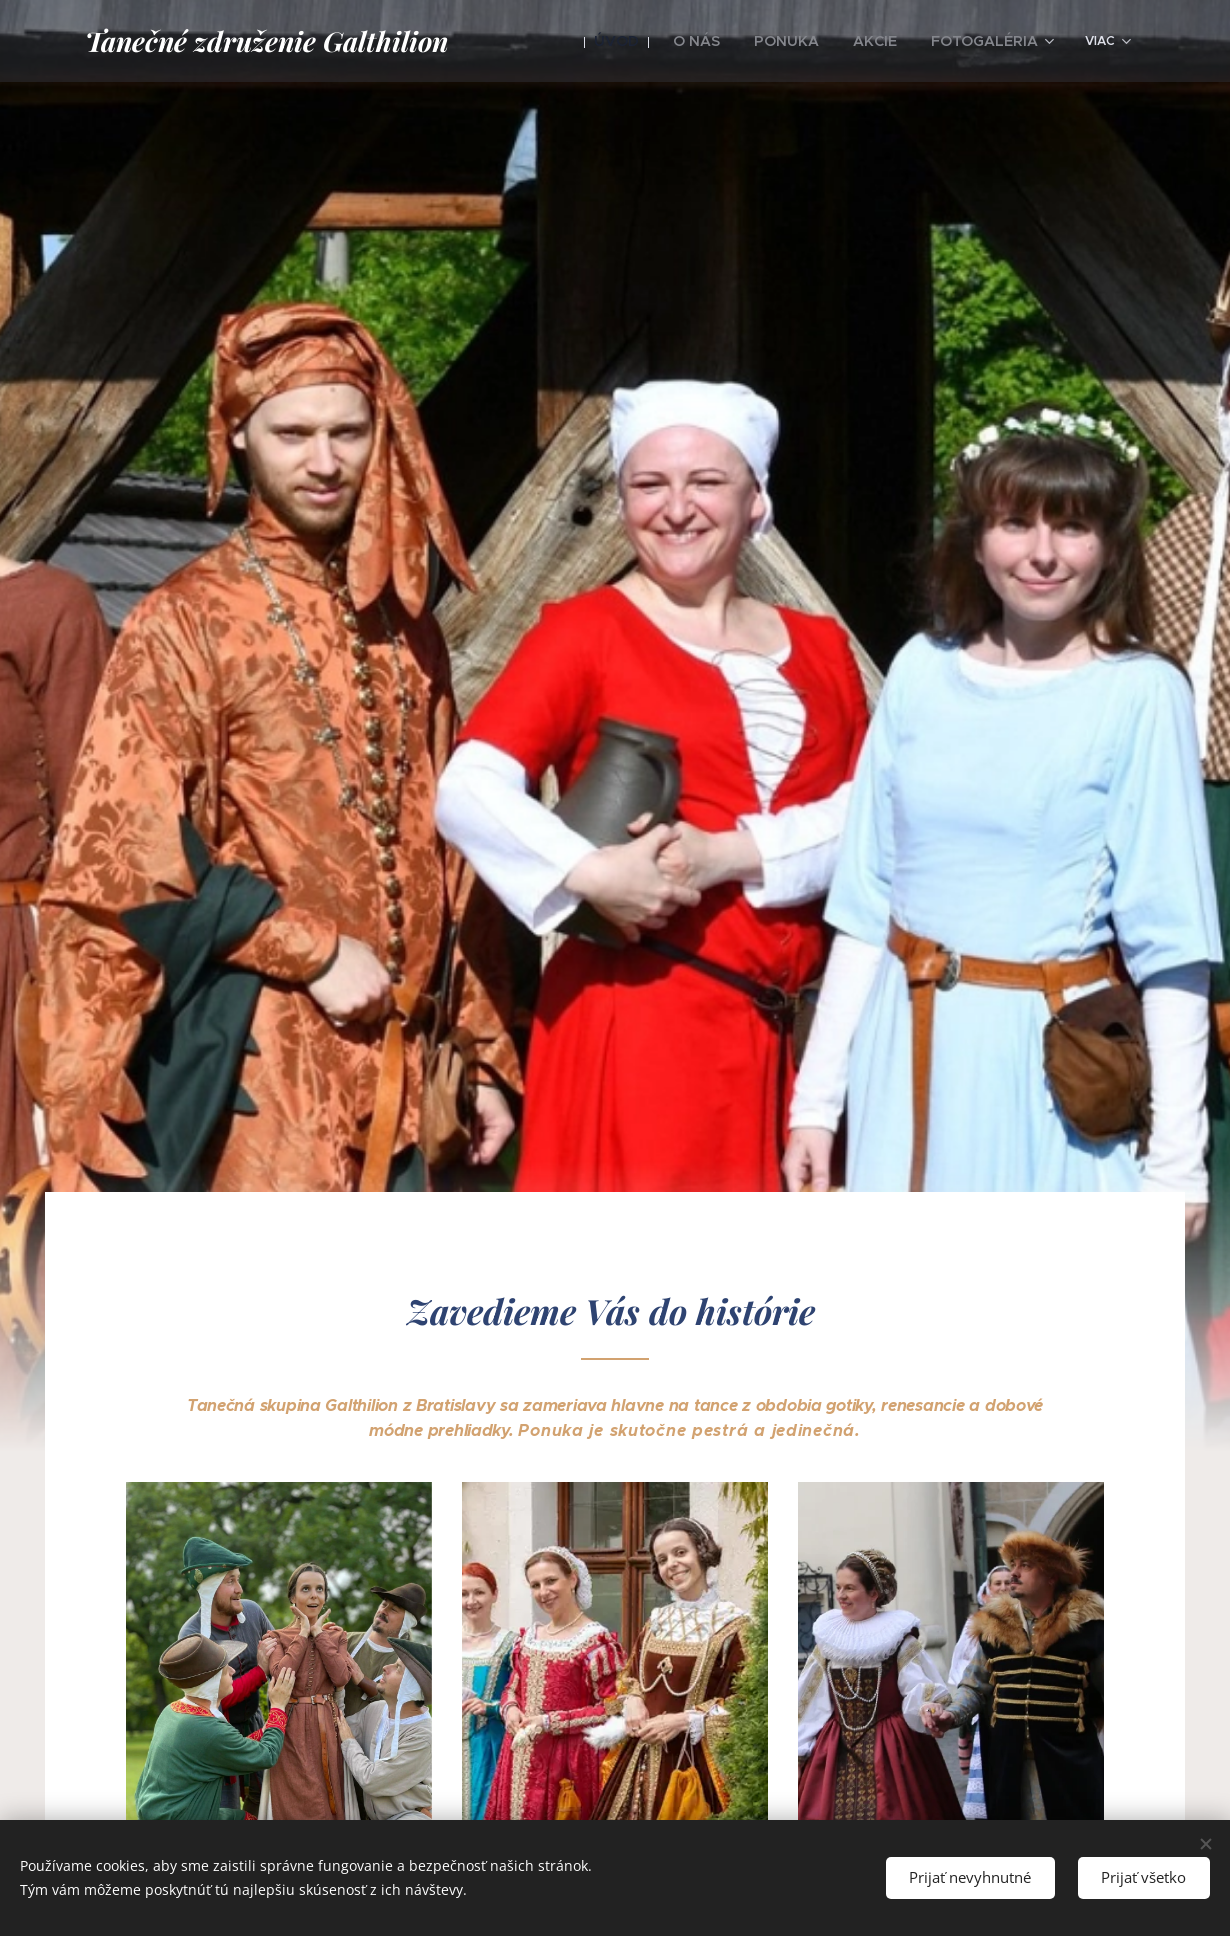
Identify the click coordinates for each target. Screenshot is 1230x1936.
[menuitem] (645, 41)
